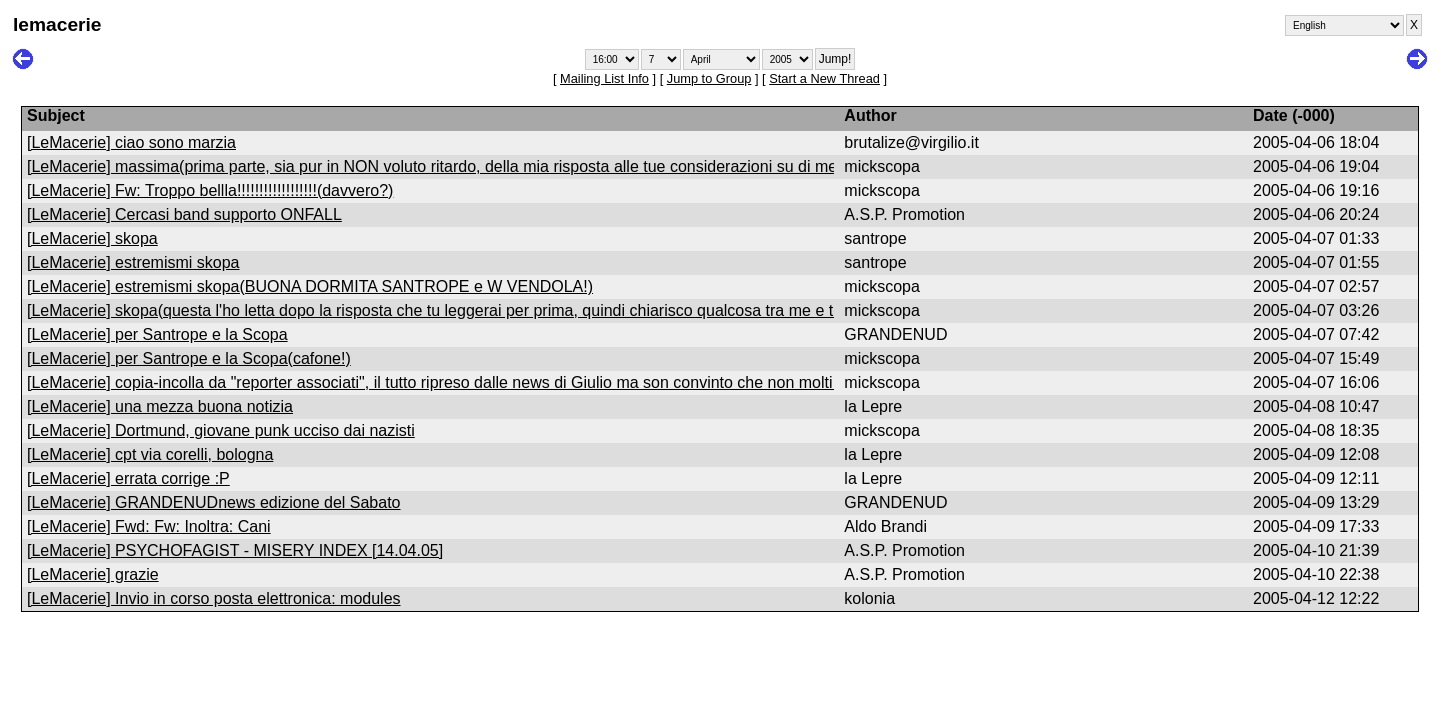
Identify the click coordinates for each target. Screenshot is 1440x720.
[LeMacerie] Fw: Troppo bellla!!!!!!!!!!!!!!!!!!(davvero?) (210, 190)
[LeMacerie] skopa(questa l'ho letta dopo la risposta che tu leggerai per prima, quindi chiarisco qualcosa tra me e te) (437, 310)
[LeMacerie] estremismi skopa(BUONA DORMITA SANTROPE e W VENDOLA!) (310, 286)
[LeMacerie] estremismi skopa (133, 262)
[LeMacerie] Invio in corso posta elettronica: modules (214, 598)
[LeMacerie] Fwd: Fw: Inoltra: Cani (149, 526)
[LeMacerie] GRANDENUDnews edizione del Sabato (214, 502)
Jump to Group (709, 78)
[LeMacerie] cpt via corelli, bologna (150, 454)
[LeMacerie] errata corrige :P (128, 478)
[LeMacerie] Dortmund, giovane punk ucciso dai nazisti (221, 430)
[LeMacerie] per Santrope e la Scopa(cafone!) (189, 358)
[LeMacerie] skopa (92, 238)
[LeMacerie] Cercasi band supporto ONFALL (184, 214)
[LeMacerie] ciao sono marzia (131, 142)
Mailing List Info (604, 78)
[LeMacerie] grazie (93, 574)
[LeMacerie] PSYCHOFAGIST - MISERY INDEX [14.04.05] (235, 550)
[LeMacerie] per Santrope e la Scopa (157, 334)
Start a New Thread (824, 78)
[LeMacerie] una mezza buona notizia (160, 406)
